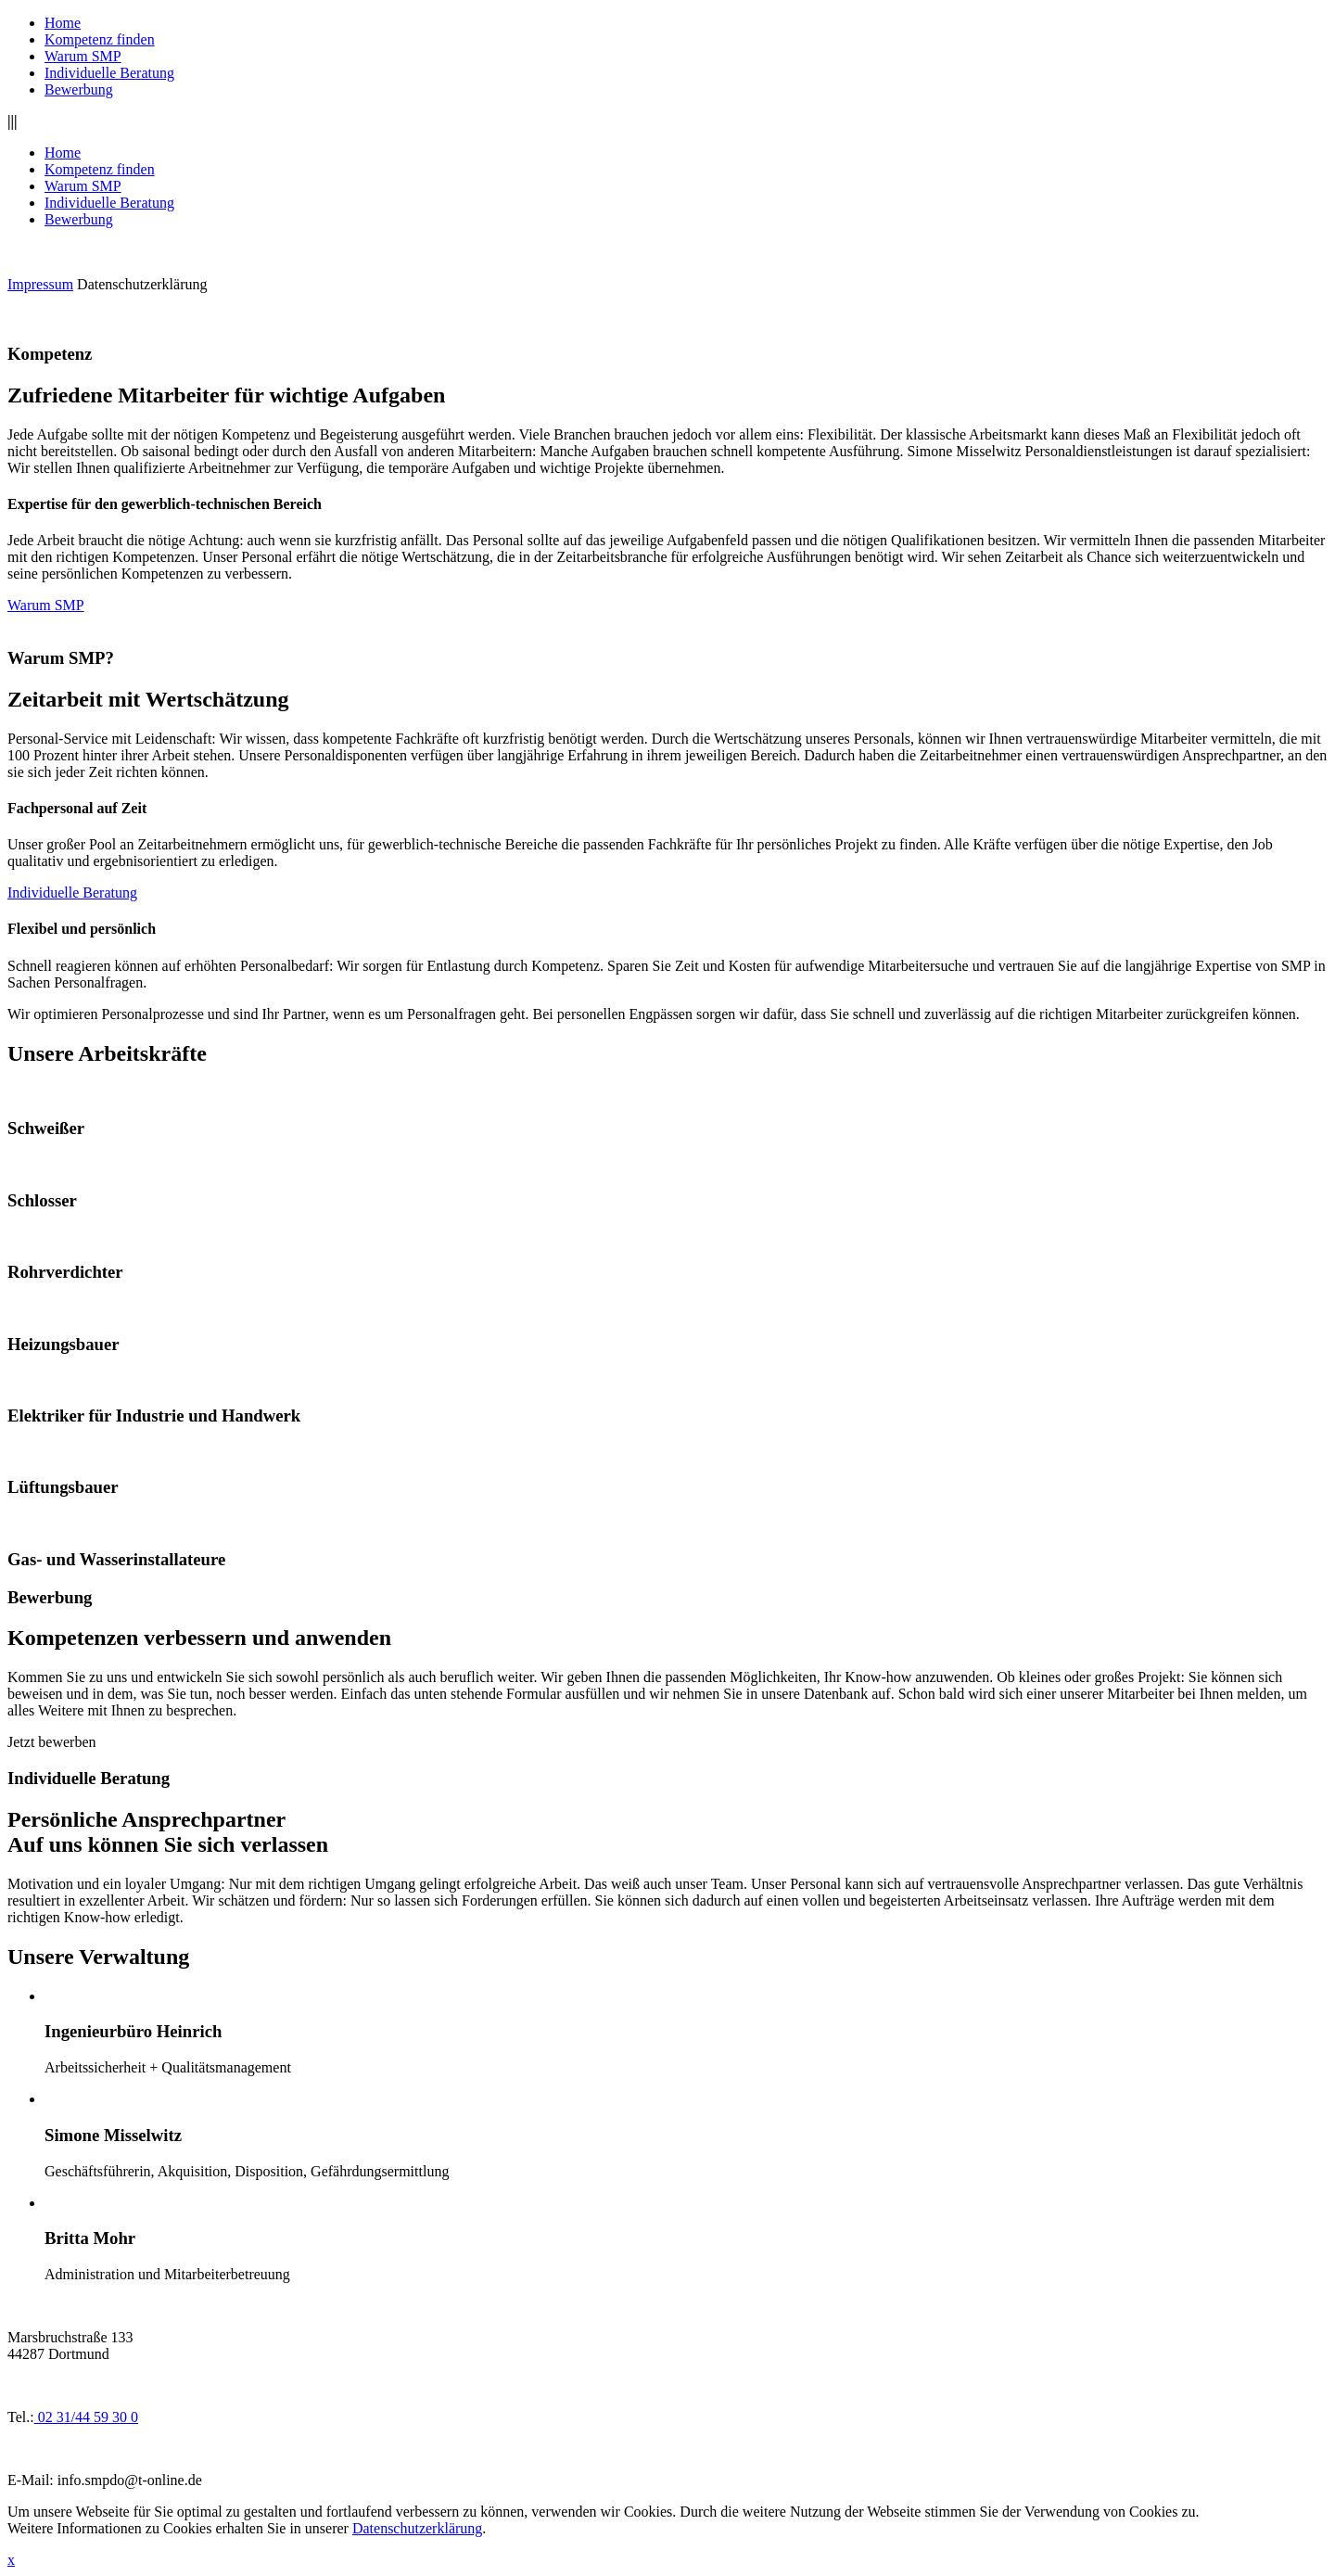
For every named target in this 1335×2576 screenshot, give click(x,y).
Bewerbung (78, 89)
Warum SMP (82, 56)
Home (62, 23)
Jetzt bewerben (51, 1742)
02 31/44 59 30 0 (86, 2417)
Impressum (40, 284)
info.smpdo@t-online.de (129, 2480)
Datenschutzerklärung (142, 284)
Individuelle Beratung (109, 73)
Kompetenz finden (99, 39)
